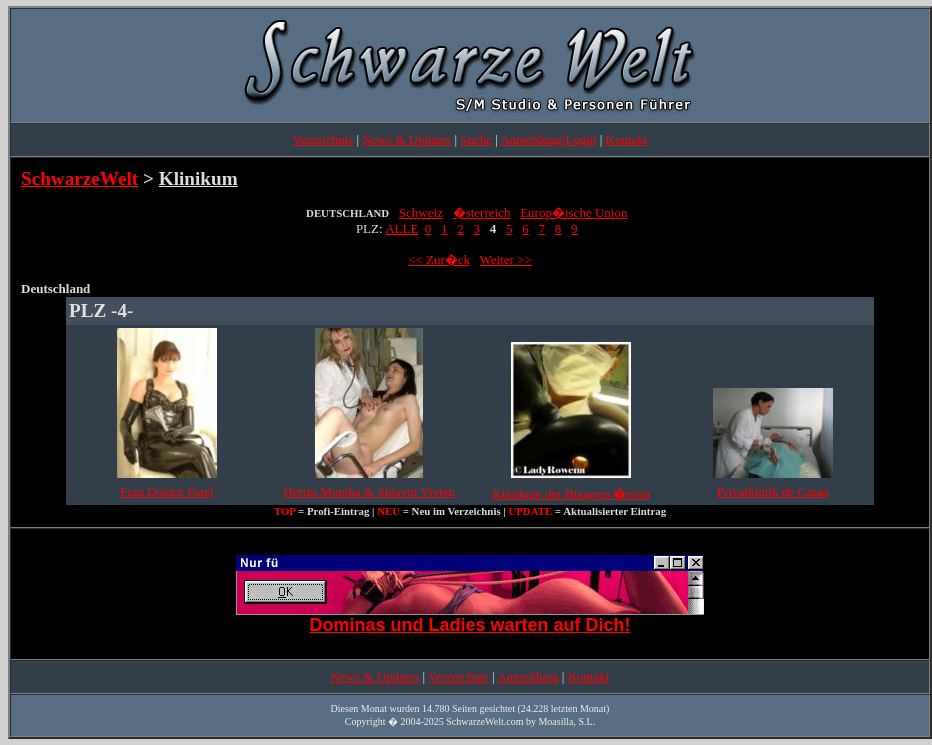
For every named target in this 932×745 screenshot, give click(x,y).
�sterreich (482, 212)
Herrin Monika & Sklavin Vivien (369, 491)
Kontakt (627, 139)
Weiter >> (506, 259)
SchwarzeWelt (79, 178)
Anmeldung (527, 676)
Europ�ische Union (573, 212)
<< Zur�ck (439, 259)
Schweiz (421, 212)
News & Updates (406, 139)
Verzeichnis (323, 139)
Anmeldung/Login (548, 139)
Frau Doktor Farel (167, 491)
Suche (476, 139)
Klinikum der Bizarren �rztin (571, 493)
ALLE (401, 228)
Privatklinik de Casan (773, 491)
